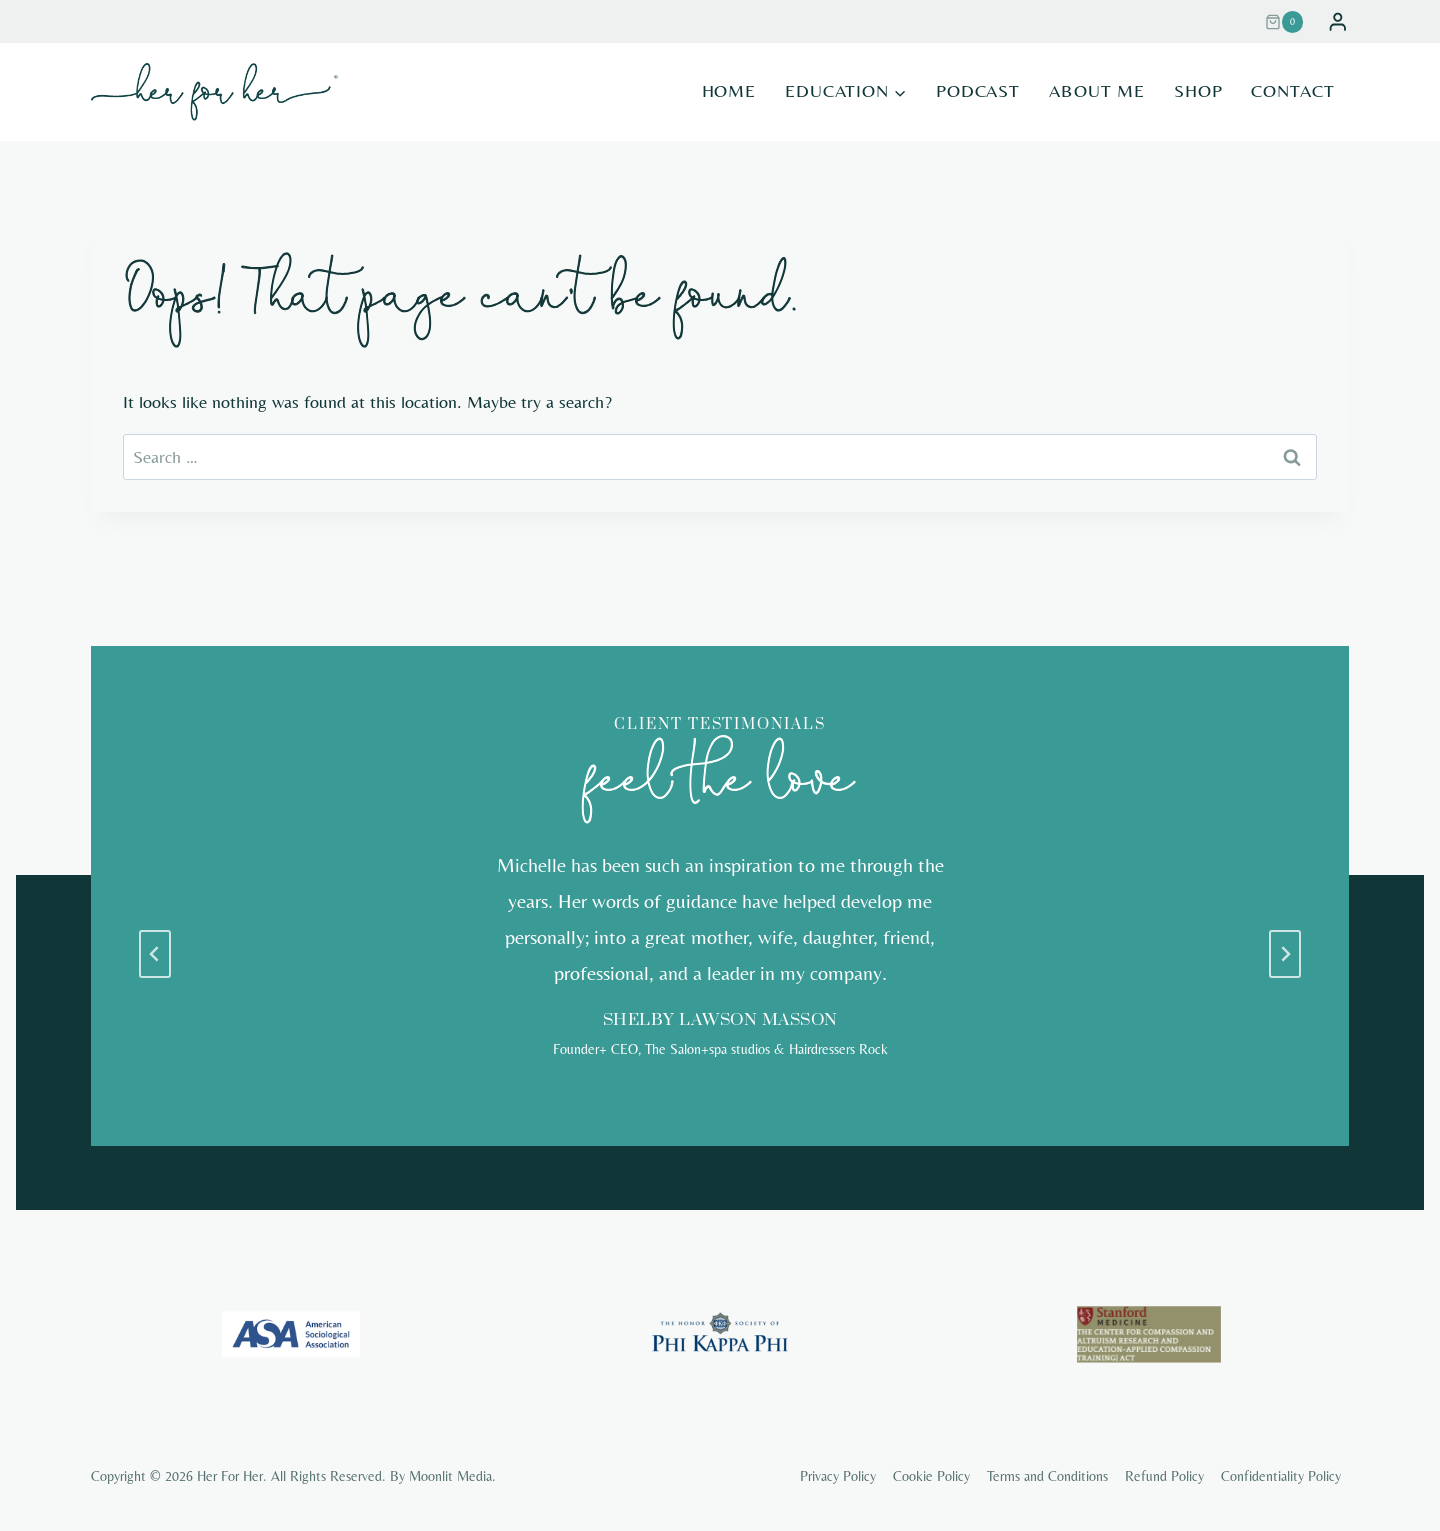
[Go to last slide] (155, 954)
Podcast (978, 90)
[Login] (1338, 21)
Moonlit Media (450, 1476)
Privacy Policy (838, 1476)
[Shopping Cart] (1291, 22)
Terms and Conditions (1047, 1476)
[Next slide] (1285, 954)
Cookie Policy (931, 1476)
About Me (1097, 90)
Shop (1198, 90)
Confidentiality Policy (1281, 1476)
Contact (1292, 90)
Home (729, 90)
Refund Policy (1164, 1476)
